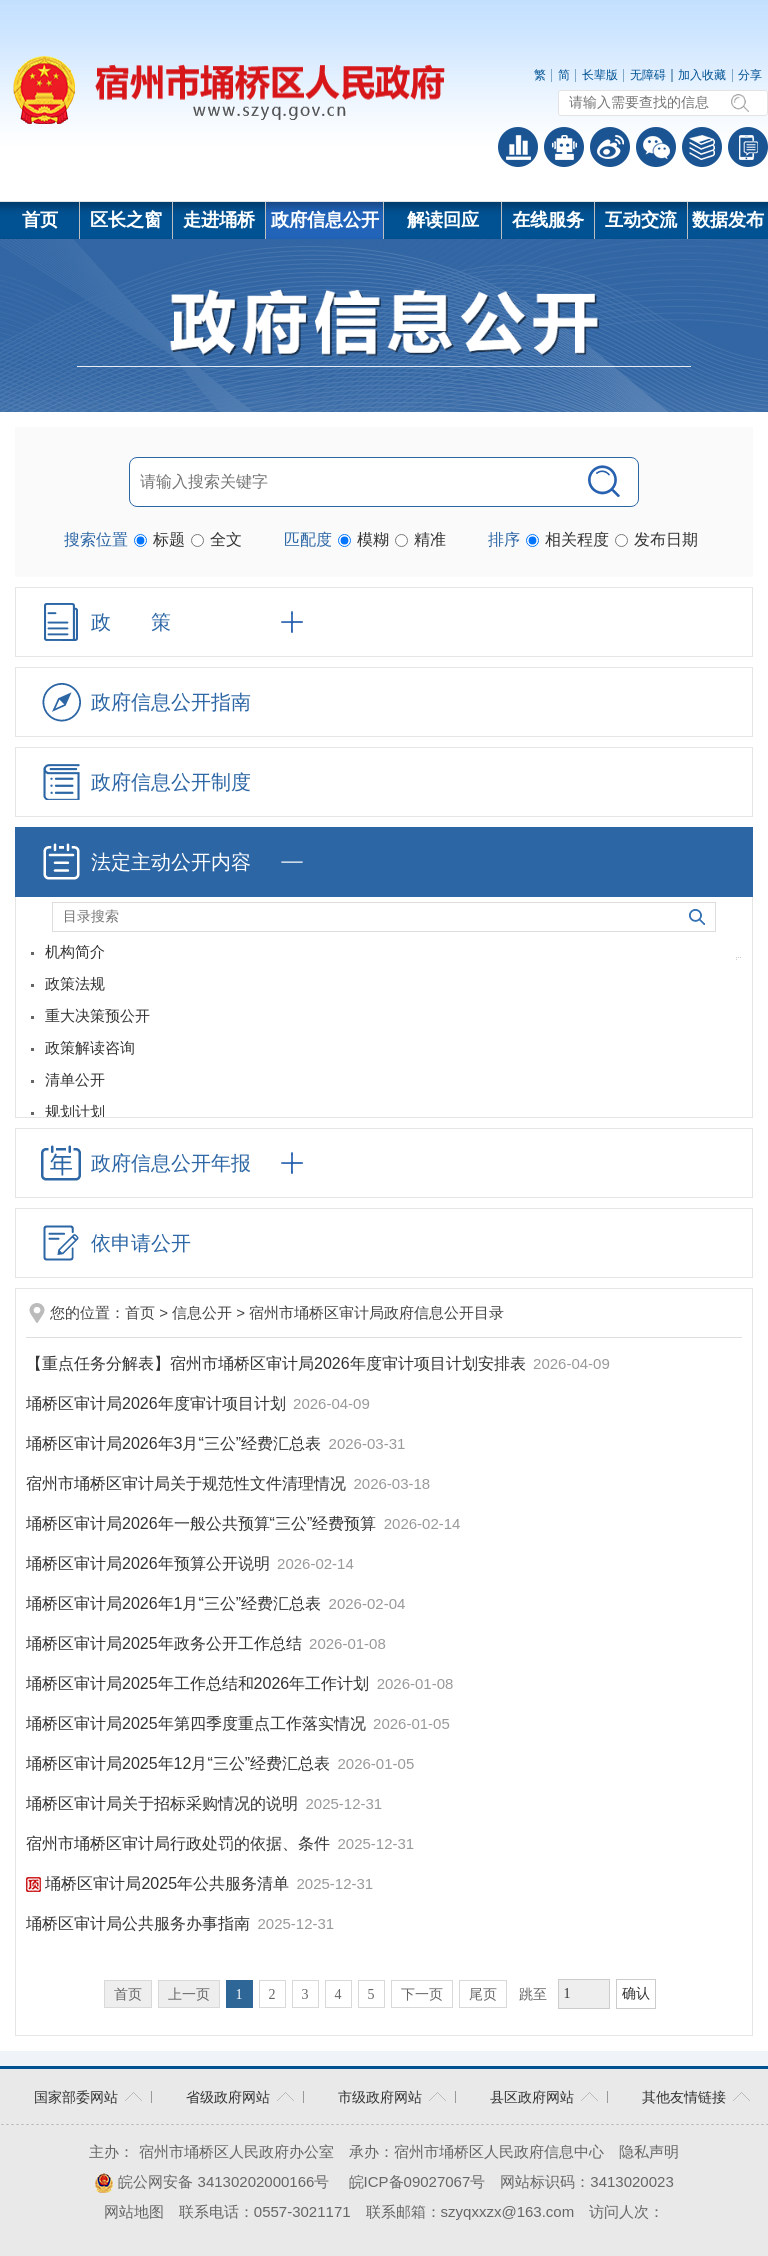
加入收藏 (702, 75)
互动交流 (641, 220)
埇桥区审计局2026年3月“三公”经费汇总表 (176, 1443)
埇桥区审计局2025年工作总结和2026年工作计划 (200, 1683)
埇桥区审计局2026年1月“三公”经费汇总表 (176, 1603)
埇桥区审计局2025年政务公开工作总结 (166, 1643)
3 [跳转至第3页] (305, 1994)
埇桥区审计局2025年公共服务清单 (159, 1883)
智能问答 (564, 147)
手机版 (748, 147)
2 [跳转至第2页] (272, 1994)
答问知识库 (702, 147)
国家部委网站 (76, 2097)
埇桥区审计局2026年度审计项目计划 (158, 1403)
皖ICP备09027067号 (417, 2181)
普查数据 (518, 147)
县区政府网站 (532, 2097)
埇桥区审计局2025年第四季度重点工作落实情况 (198, 1723)
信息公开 (202, 1312)
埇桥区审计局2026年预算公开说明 (150, 1563)
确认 (636, 1993)
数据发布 (728, 220)
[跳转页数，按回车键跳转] (584, 1994)
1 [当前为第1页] (239, 1994)
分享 (750, 75)
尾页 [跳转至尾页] (483, 1994)
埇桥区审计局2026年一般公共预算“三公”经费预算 (203, 1523)
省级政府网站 (228, 2097)
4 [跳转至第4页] (338, 1994)
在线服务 (548, 220)
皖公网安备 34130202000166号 (211, 2181)
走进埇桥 (219, 220)
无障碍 (648, 75)
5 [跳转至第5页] (371, 1994)
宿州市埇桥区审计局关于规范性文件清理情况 (188, 1483)
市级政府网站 (380, 2097)
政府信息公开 (325, 220)
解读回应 (443, 220)
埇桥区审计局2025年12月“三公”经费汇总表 (180, 1763)
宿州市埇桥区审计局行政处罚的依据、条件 (180, 1843)
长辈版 (600, 75)
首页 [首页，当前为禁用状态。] (128, 1994)
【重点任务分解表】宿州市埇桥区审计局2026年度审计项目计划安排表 (278, 1363)
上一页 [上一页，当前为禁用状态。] (189, 1994)
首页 (40, 220)
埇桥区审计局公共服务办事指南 (140, 1923)
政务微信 (656, 147)
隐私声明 (649, 2151)
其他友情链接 (684, 2097)
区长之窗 (126, 220)
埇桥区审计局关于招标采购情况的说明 (164, 1803)
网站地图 (134, 2211)
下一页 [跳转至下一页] (422, 1994)
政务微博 (610, 147)
